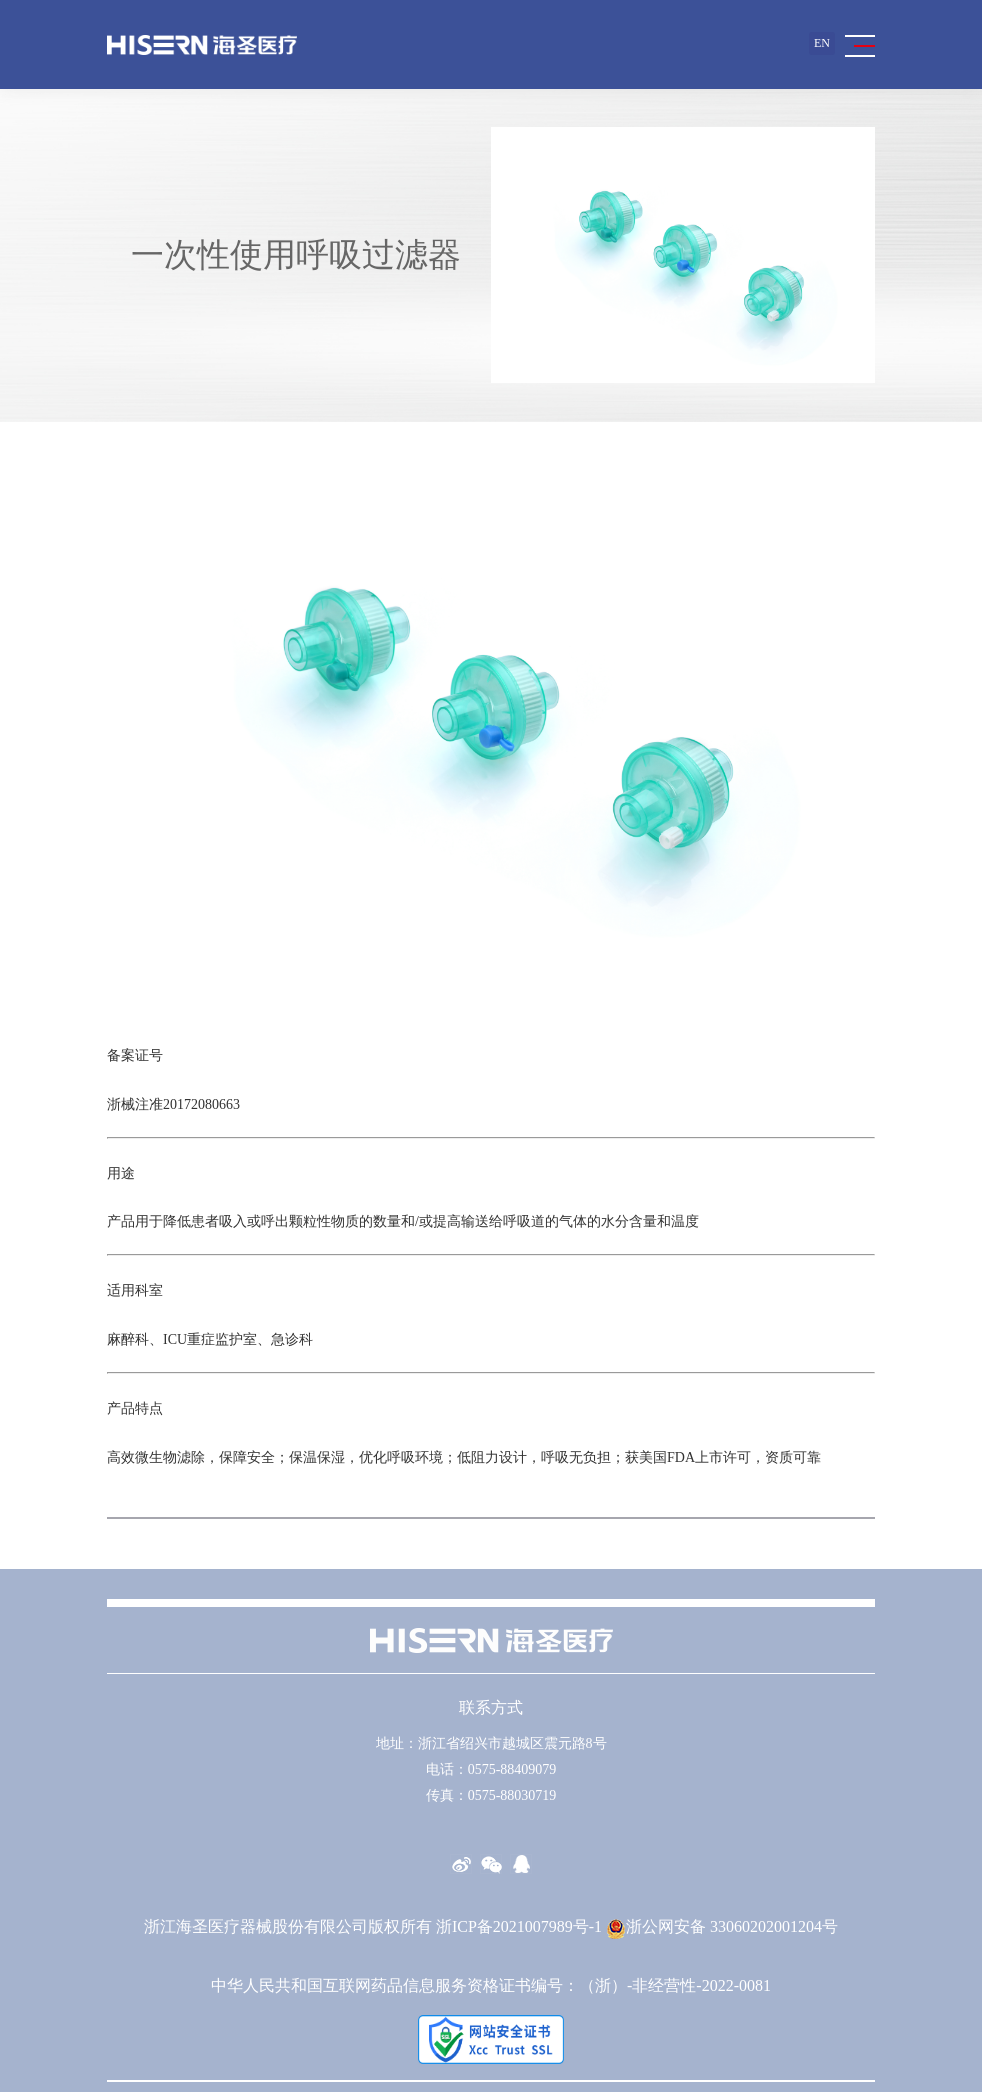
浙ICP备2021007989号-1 (519, 1926)
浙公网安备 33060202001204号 (722, 1926)
